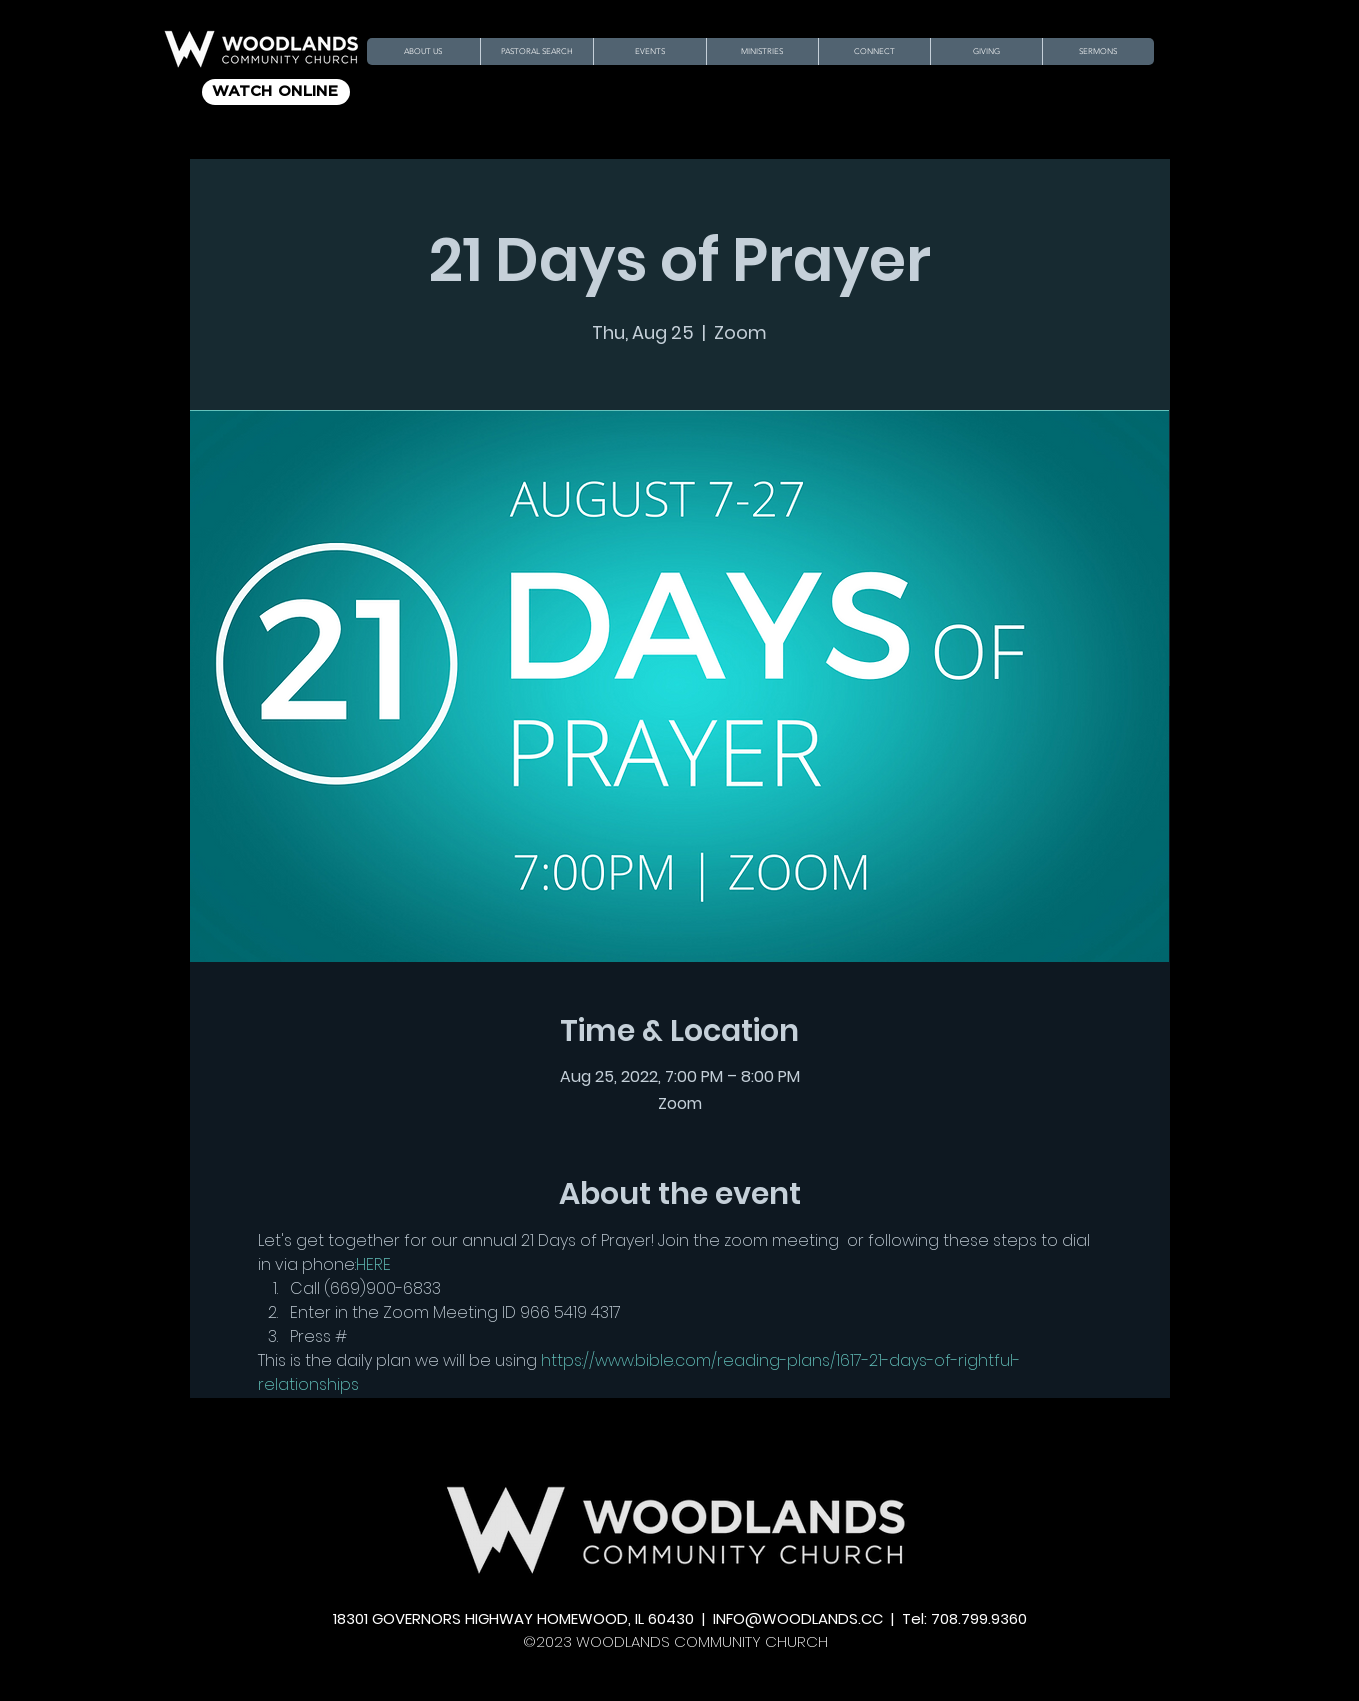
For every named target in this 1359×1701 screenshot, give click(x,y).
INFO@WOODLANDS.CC (798, 1618)
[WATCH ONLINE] (276, 92)
